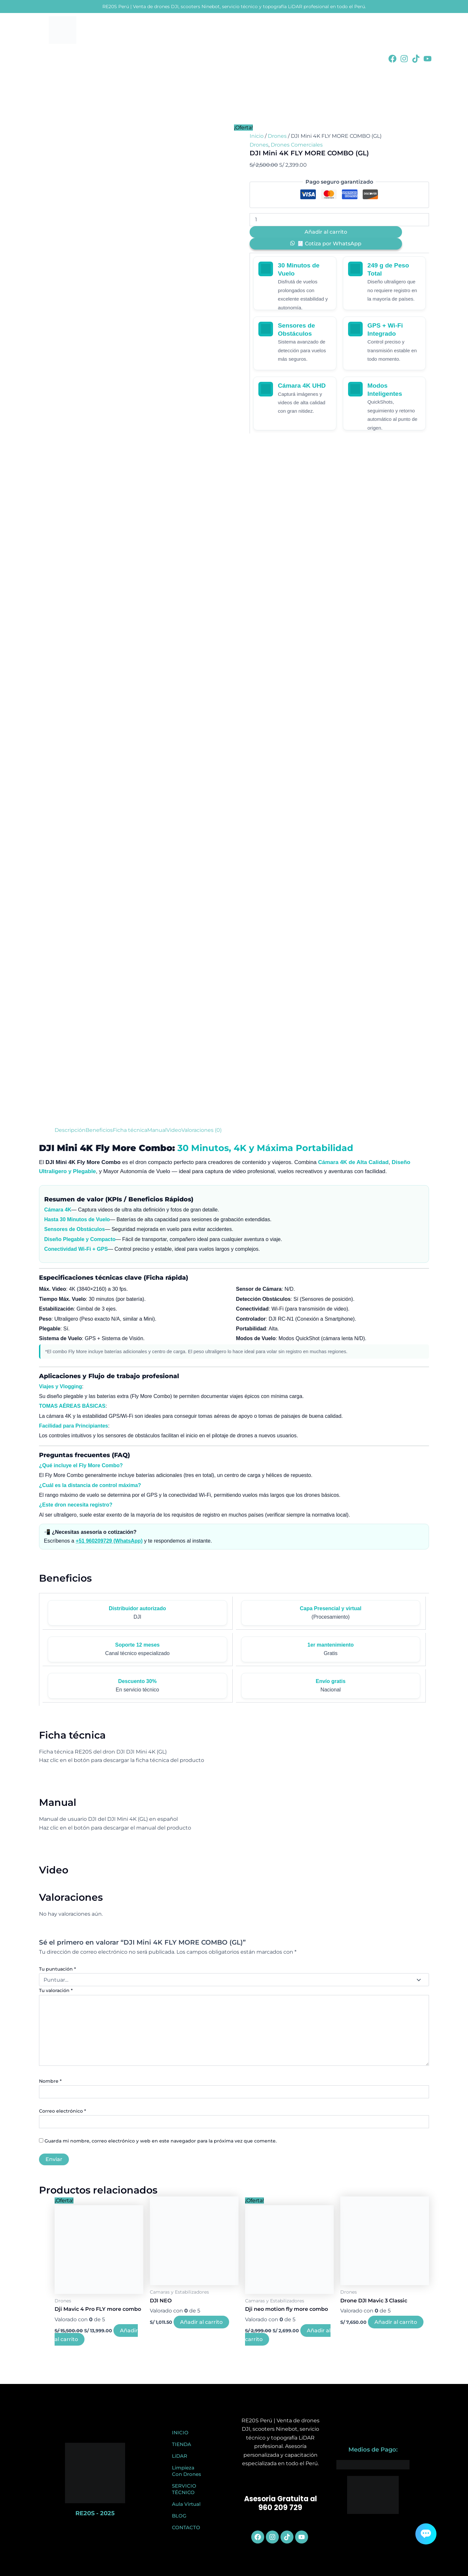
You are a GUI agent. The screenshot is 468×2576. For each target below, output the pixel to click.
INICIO (180, 2432)
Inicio (257, 136)
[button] (326, 243)
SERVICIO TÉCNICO (184, 2489)
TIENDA (181, 2444)
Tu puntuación (57, 1969)
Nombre (50, 2081)
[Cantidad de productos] (339, 219)
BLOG (179, 2516)
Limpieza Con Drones (186, 2471)
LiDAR (179, 2456)
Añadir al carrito (326, 232)
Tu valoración (56, 1990)
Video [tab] (173, 1130)
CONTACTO (186, 2527)
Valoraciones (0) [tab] (201, 1130)
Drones (277, 136)
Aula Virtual (186, 2504)
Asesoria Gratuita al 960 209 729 (280, 2503)
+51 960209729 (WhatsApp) (109, 1541)
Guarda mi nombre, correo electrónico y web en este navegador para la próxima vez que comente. (161, 2141)
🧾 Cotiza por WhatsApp (329, 243)
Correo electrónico (62, 2111)
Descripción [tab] (70, 1130)
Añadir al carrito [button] (201, 2322)
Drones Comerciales (297, 145)
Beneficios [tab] (99, 1130)
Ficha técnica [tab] (130, 1130)
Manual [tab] (156, 1130)
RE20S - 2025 (95, 2513)
